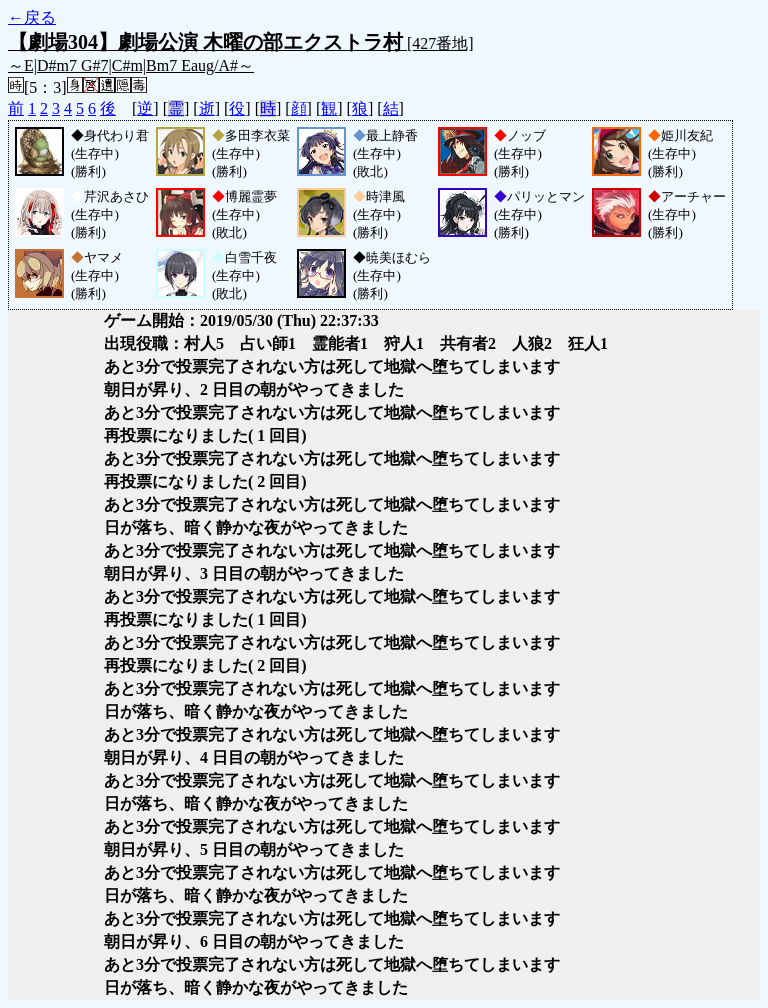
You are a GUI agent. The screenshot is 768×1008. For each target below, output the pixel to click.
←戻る (32, 17)
